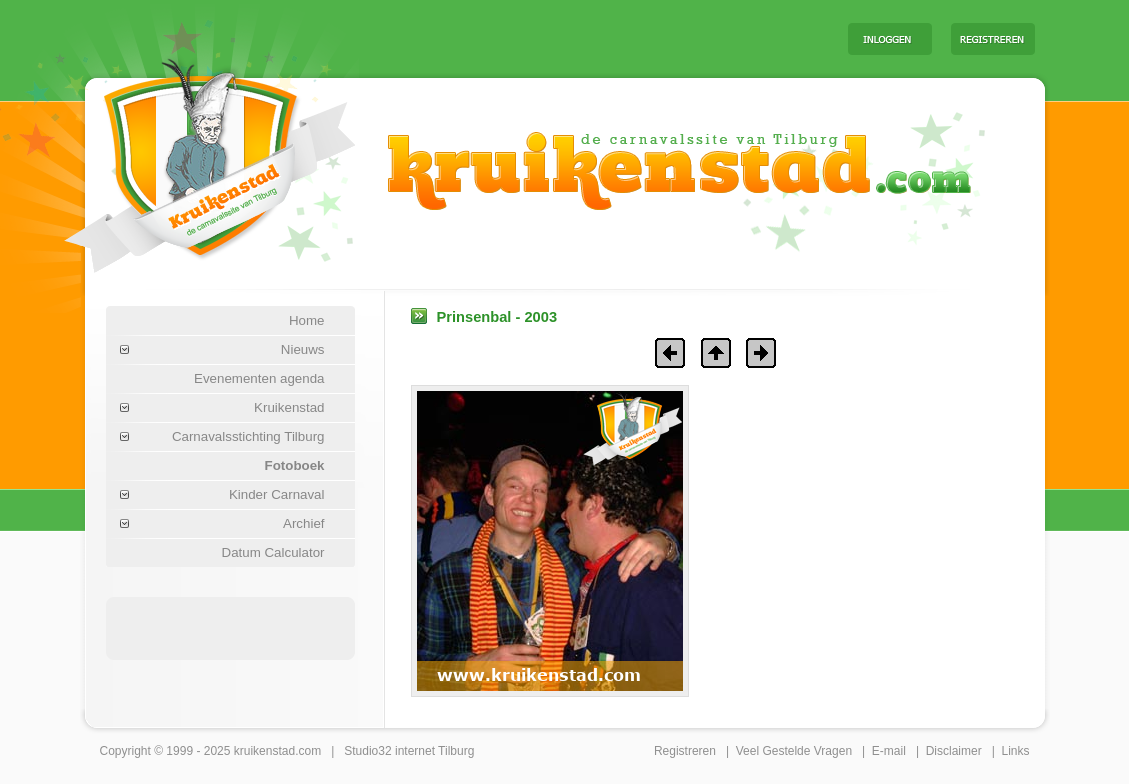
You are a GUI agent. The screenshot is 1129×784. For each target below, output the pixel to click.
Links (1015, 751)
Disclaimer (954, 751)
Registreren (685, 751)
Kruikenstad (289, 407)
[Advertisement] (584, 38)
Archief (303, 523)
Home (307, 320)
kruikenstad (264, 751)
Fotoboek (295, 465)
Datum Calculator (273, 552)
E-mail (889, 751)
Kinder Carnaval (277, 494)
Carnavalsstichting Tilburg (248, 436)
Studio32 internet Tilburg (409, 751)
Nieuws (303, 349)
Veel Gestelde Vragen (794, 751)
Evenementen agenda (259, 378)
